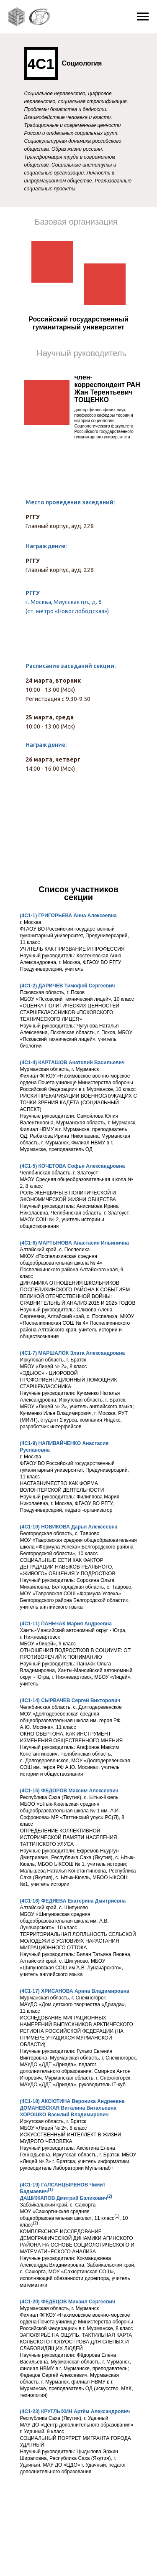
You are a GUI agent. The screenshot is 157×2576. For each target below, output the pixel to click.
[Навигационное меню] (143, 17)
